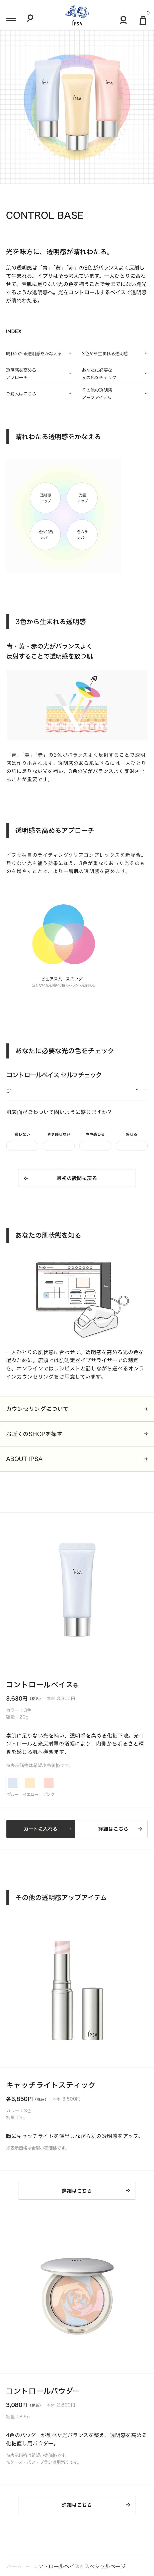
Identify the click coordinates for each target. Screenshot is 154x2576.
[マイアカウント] (123, 23)
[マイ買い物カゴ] (143, 23)
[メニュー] (10, 21)
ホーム (14, 2566)
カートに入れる (40, 1828)
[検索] (30, 21)
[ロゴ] (77, 15)
